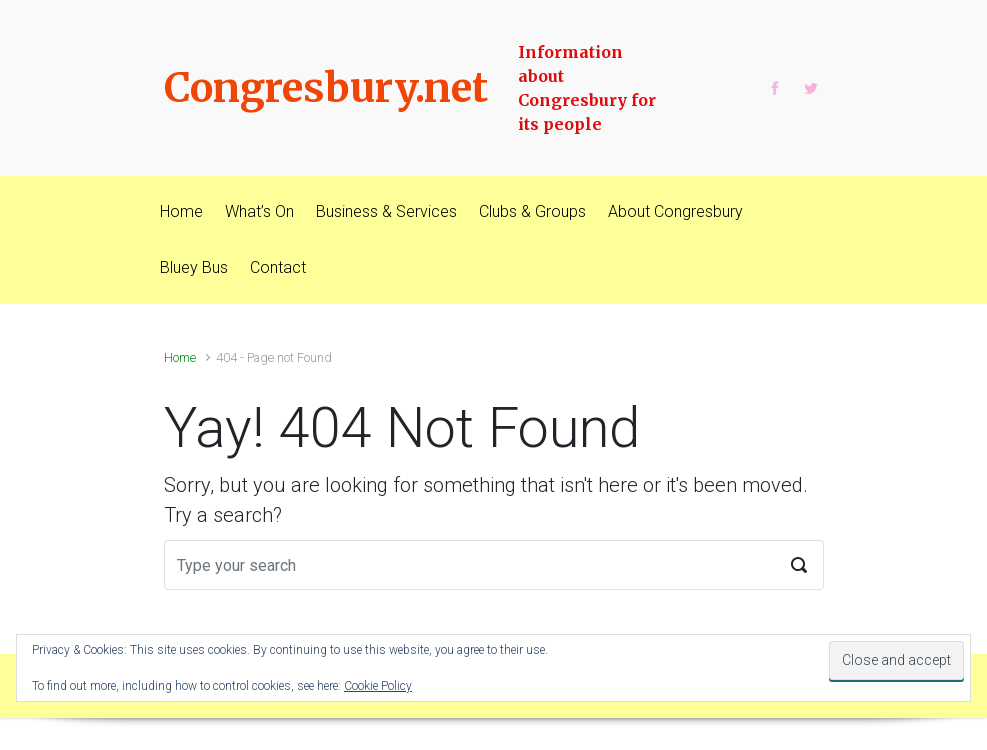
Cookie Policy (378, 686)
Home (180, 357)
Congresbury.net (326, 88)
